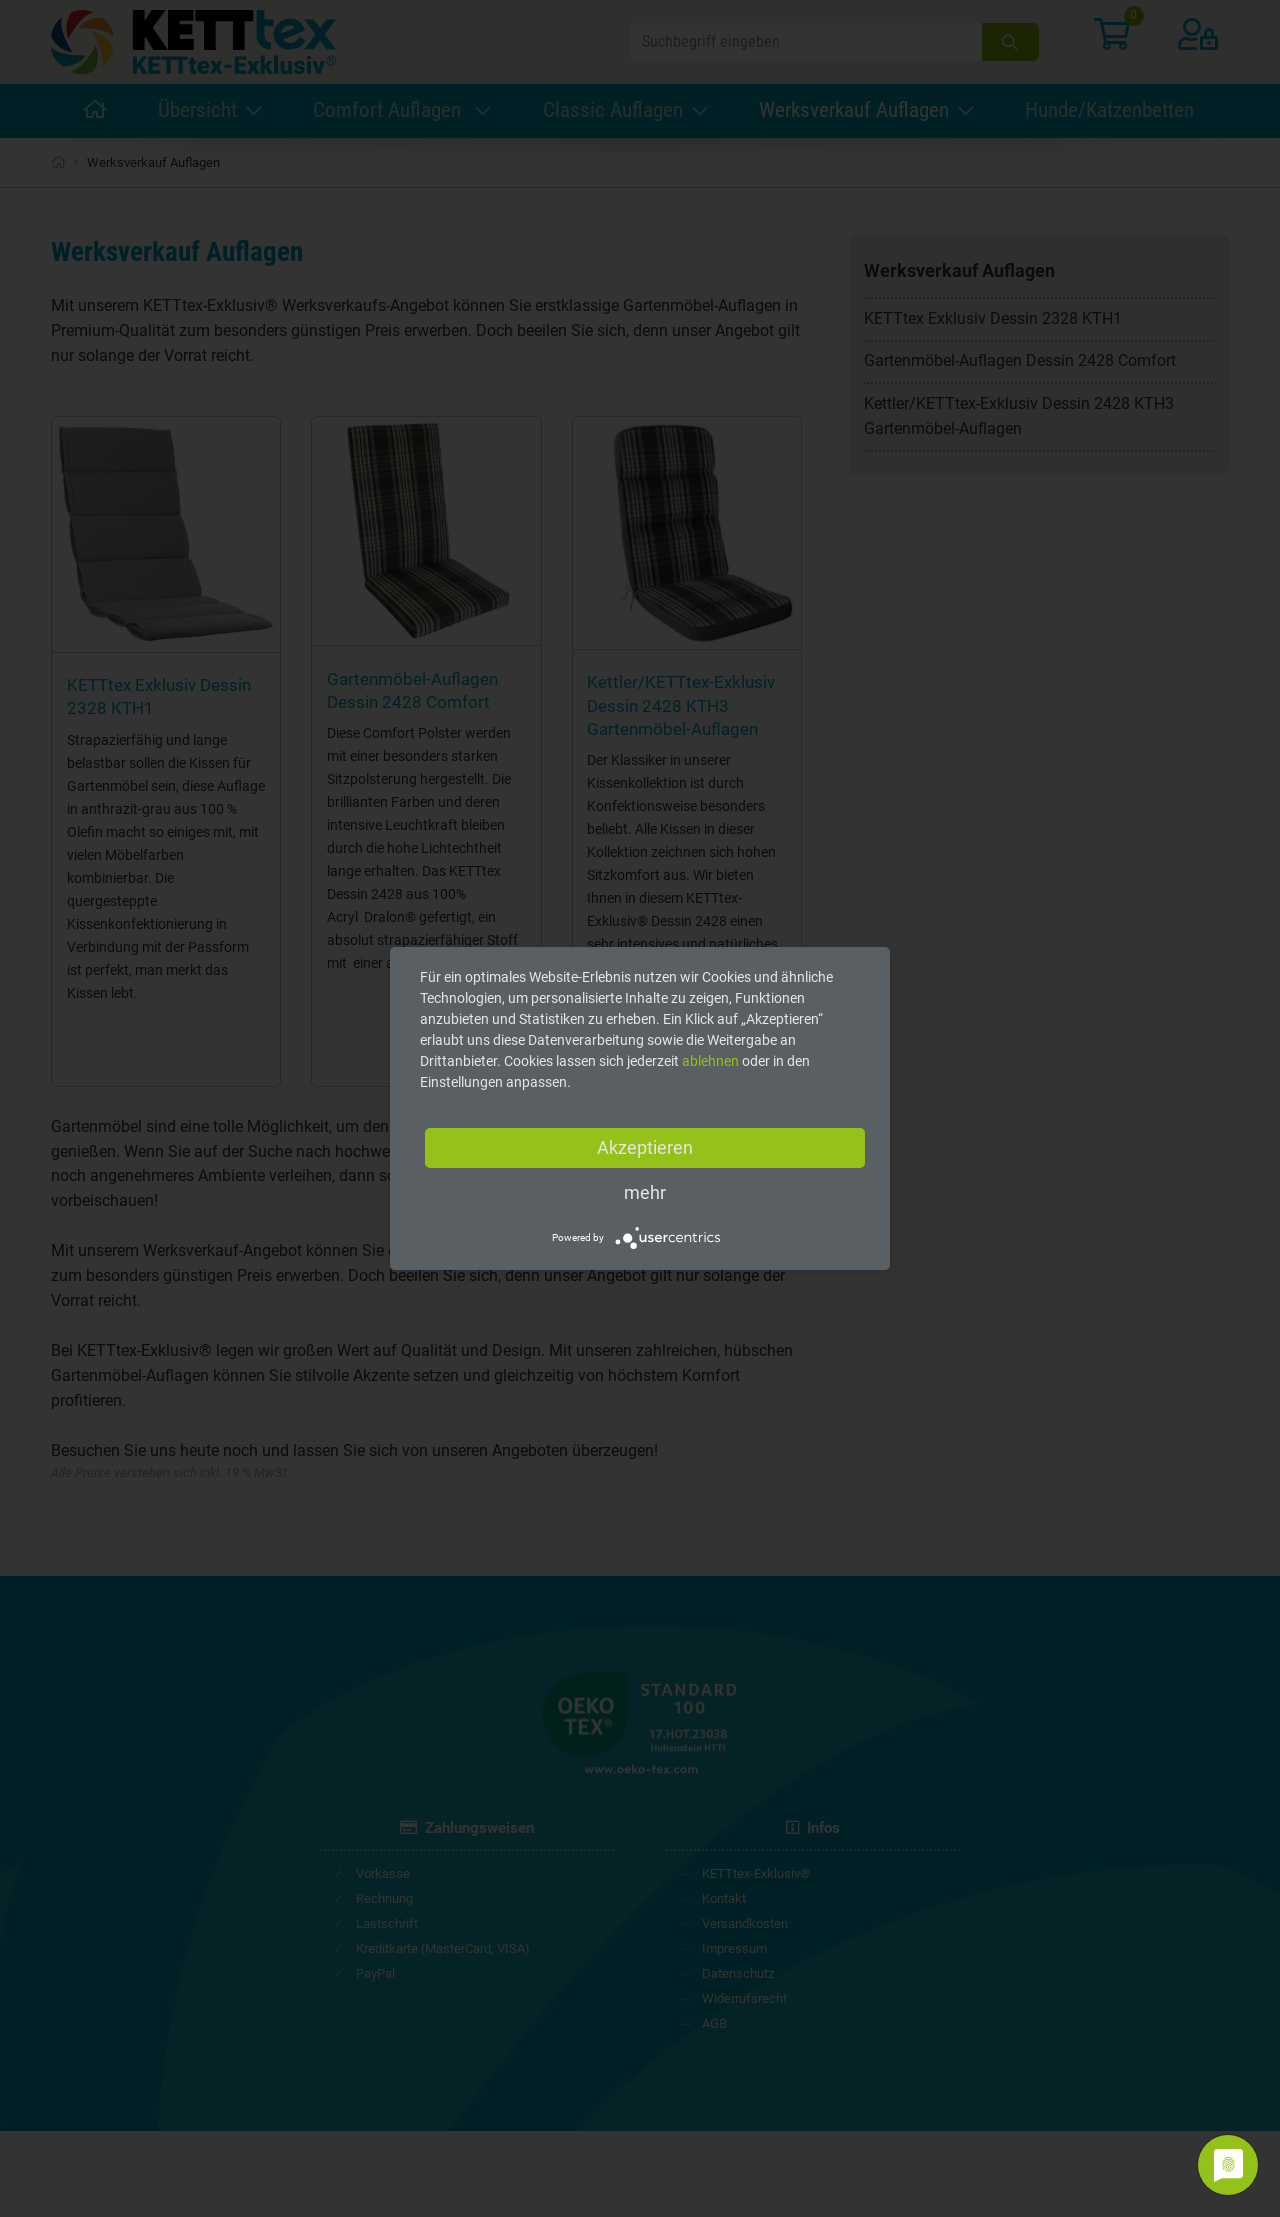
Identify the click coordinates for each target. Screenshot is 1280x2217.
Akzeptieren (645, 1147)
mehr (645, 1192)
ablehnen (710, 1061)
